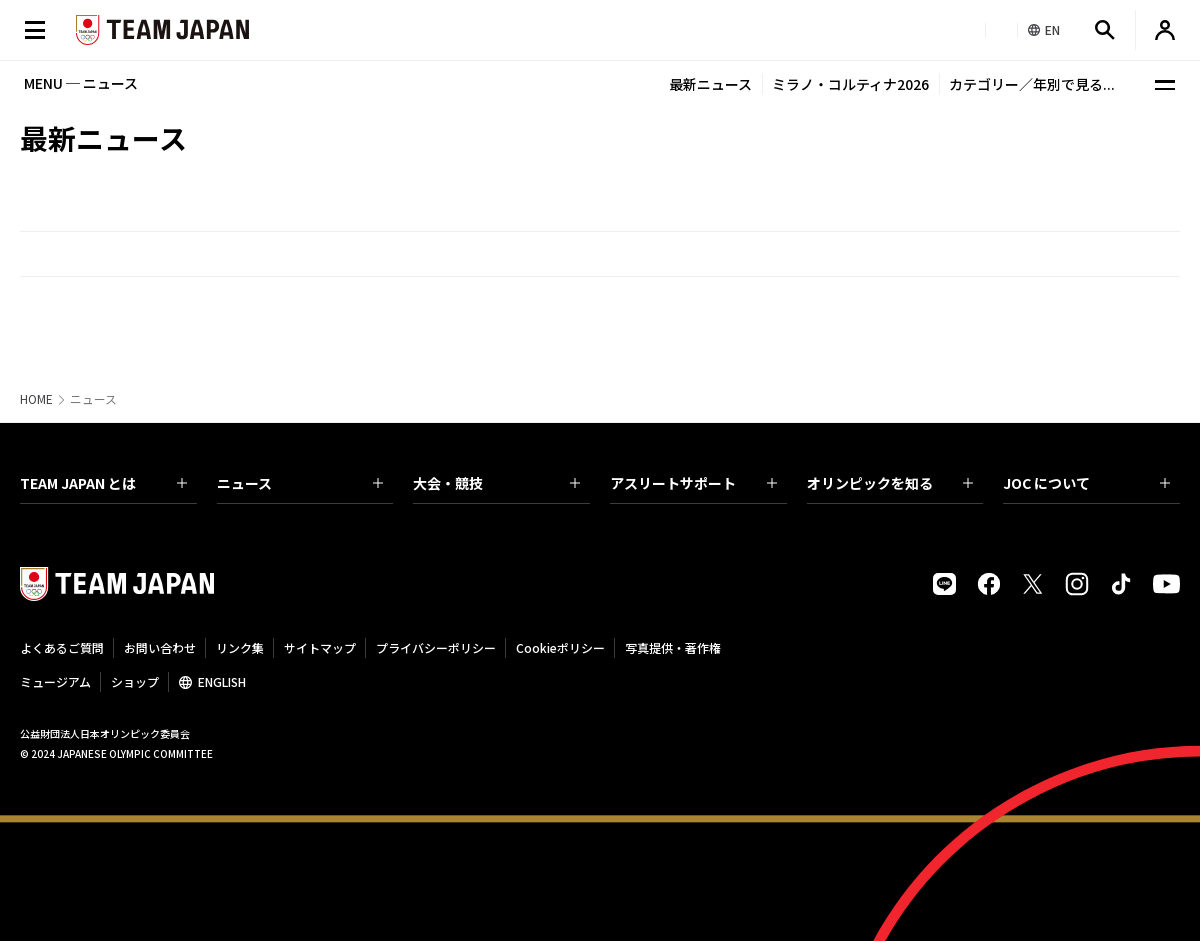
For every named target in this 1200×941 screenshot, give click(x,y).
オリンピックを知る (890, 483)
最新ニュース (710, 84)
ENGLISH (222, 681)
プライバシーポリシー (436, 647)
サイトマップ (320, 647)
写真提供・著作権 (673, 647)
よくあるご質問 (62, 647)
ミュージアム (55, 681)
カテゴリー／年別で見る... (1032, 84)
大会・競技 (496, 483)
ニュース (300, 483)
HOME (36, 399)
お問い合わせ (160, 647)
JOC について (1086, 483)
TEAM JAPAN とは (103, 483)
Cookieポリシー (560, 647)
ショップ (135, 681)
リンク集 (240, 647)
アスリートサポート (693, 483)
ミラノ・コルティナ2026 (850, 84)
